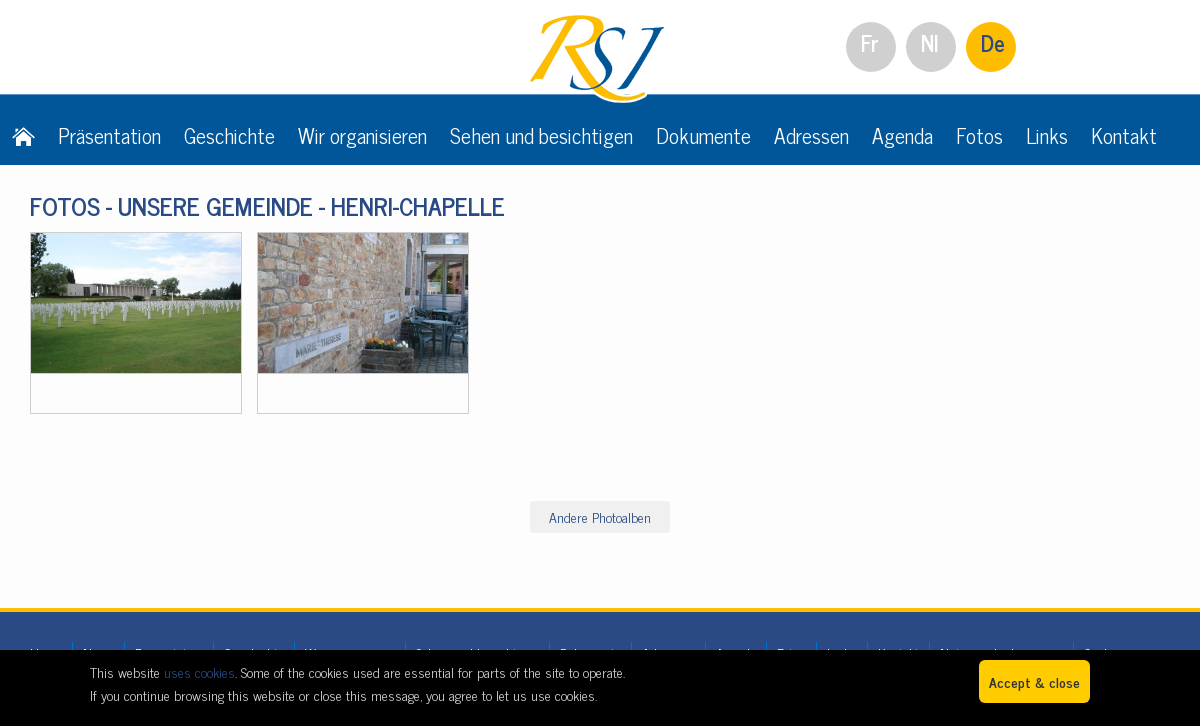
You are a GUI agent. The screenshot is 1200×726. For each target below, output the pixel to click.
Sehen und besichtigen (541, 135)
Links (1047, 135)
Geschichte (229, 135)
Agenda (902, 135)
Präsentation (109, 135)
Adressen (811, 135)
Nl (930, 42)
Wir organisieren (362, 135)
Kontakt (1124, 135)
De (993, 42)
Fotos (979, 135)
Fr (870, 42)
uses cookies (199, 671)
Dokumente (703, 135)
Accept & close (1034, 681)
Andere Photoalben (600, 516)
